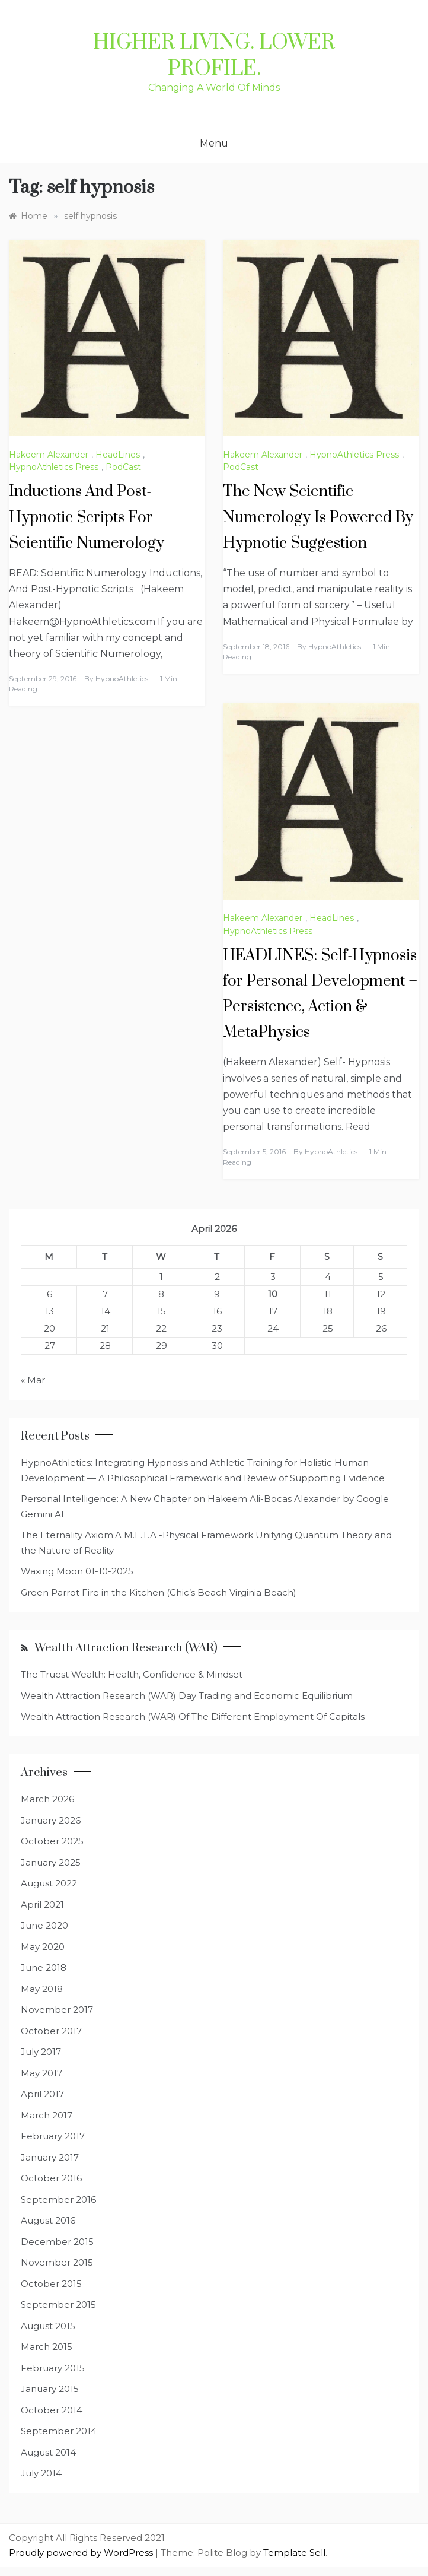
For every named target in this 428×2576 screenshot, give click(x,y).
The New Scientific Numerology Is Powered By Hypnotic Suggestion (318, 517)
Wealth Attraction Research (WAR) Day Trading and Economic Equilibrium (187, 1695)
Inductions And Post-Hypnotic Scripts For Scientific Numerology (86, 517)
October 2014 (51, 2410)
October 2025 (52, 1841)
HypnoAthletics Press (53, 467)
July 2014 (41, 2473)
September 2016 (58, 2199)
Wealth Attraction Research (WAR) (126, 1648)
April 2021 (42, 1904)
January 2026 (51, 1820)
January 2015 (50, 2388)
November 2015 (57, 2262)
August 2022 (49, 1883)
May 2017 (41, 2073)
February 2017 (53, 2136)
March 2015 (46, 2346)
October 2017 (51, 2031)
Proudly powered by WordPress (82, 2552)
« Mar (33, 1380)
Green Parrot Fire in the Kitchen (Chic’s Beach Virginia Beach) (158, 1592)
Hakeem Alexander (48, 454)
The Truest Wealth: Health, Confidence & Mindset (131, 1674)
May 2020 (43, 1946)
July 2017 (41, 2051)
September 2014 (59, 2431)
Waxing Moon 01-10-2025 (77, 1571)
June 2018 (43, 1967)
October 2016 (51, 2178)
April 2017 (42, 2093)
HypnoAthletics (121, 678)
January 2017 (50, 2157)
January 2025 (51, 1862)
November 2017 (57, 2009)
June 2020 (44, 1925)
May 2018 (42, 1988)
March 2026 (47, 1799)
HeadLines (117, 454)
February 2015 (53, 2368)
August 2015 (48, 2326)
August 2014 (48, 2452)
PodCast (123, 467)
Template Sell (294, 2552)
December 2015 (57, 2241)
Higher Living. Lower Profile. (214, 56)
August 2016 (48, 2220)
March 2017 (46, 2115)
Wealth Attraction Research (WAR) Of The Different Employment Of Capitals (193, 1716)
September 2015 (58, 2304)
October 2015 (51, 2283)
